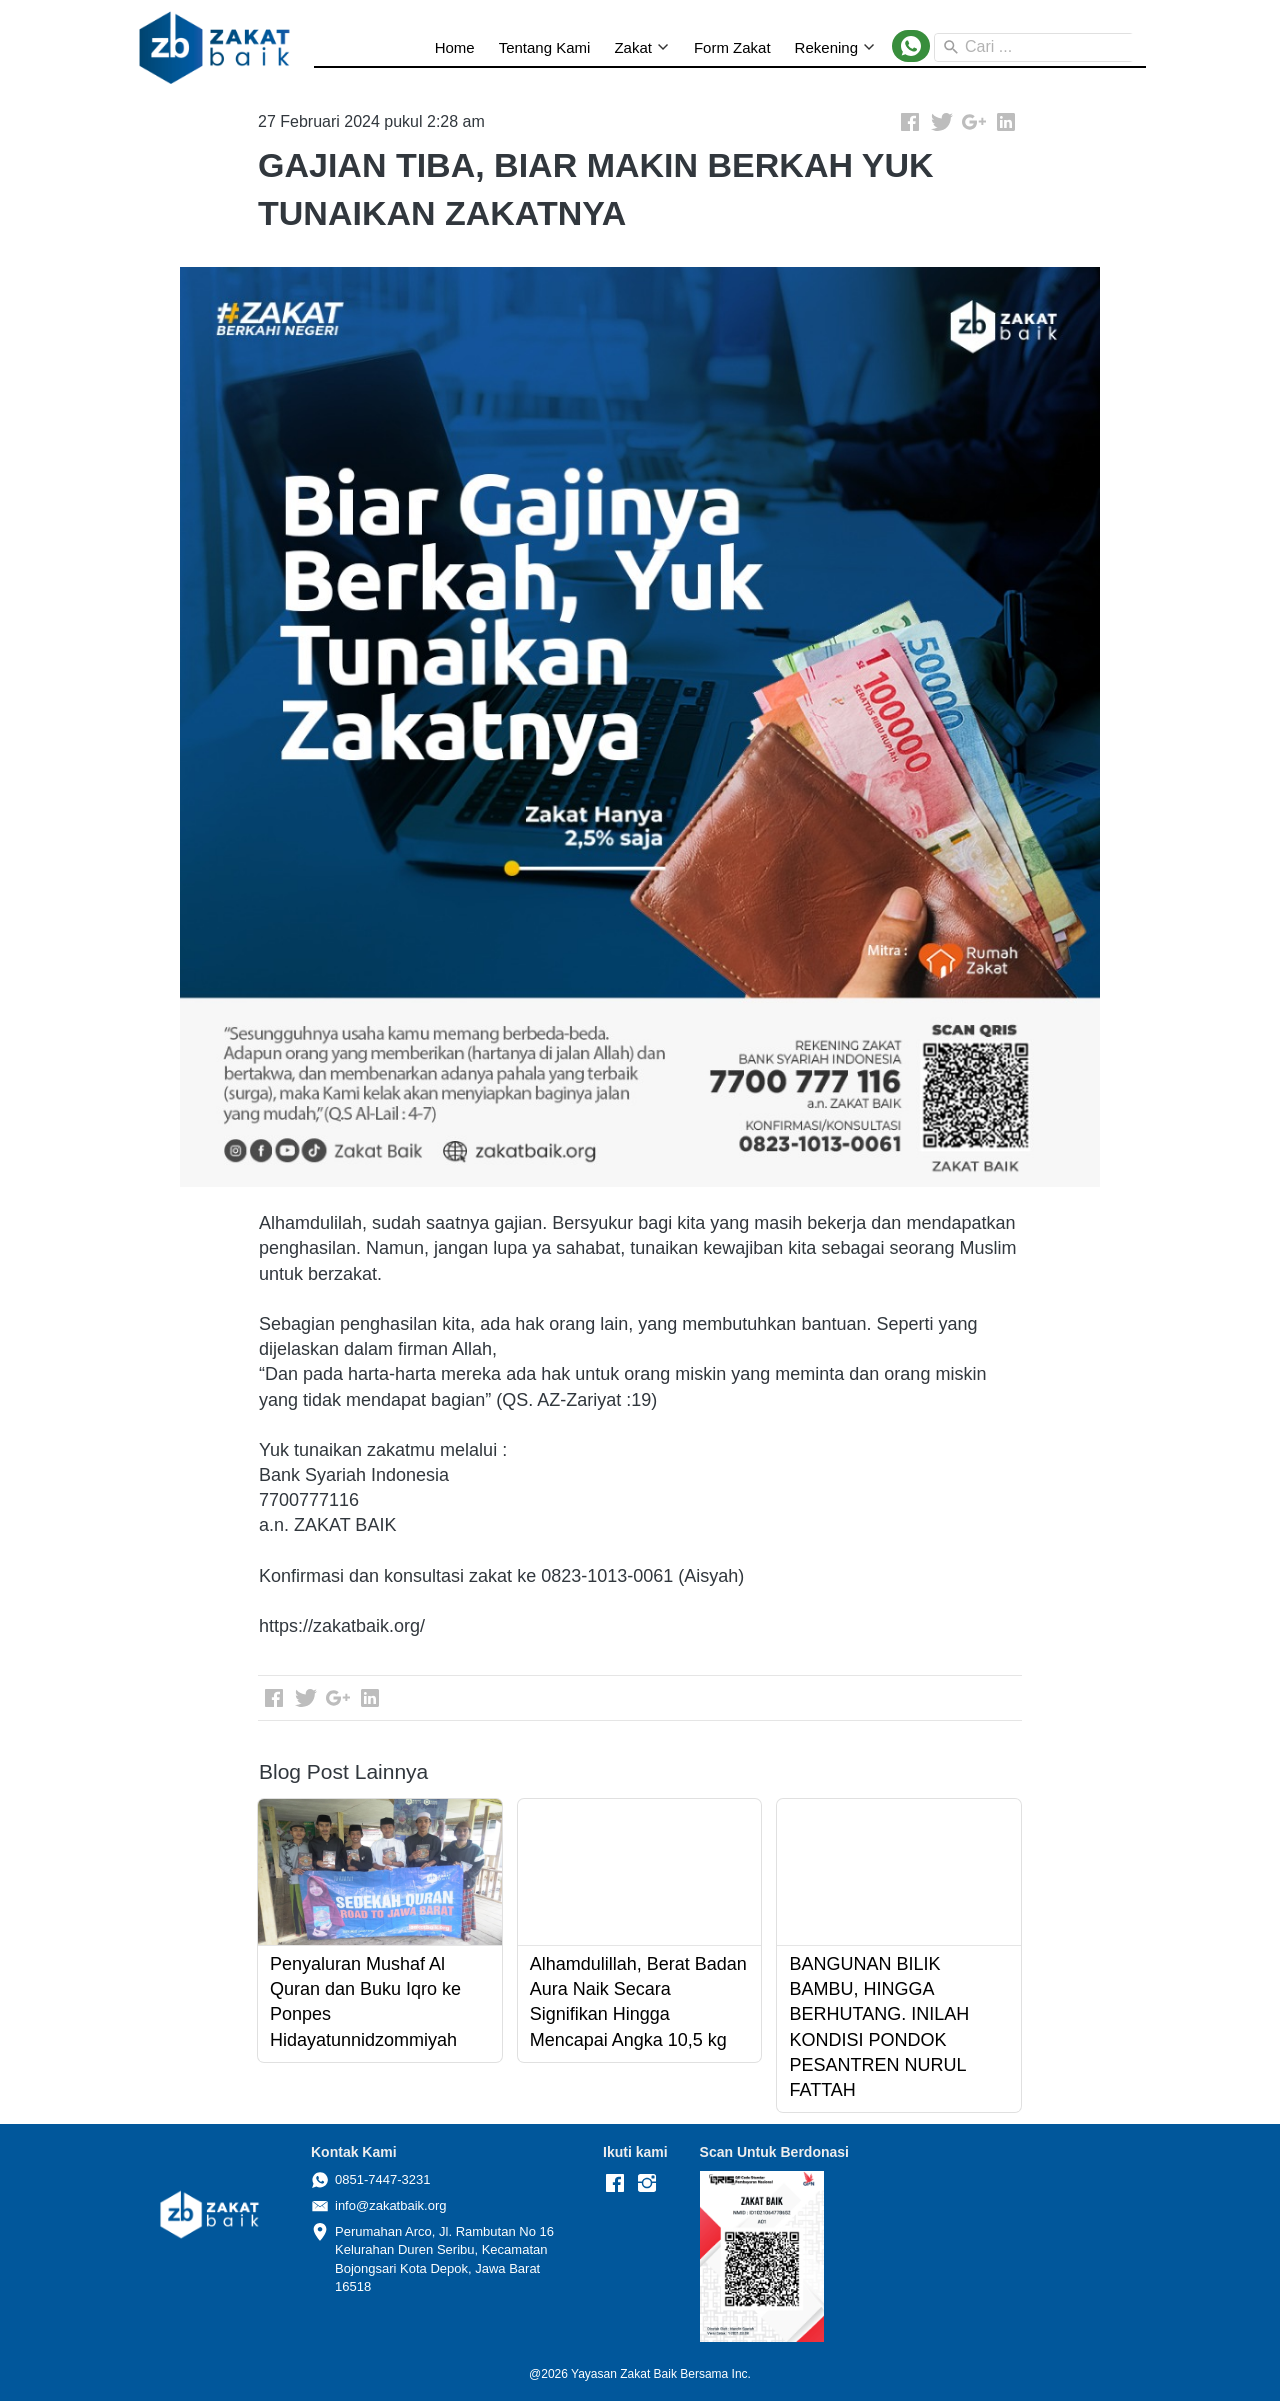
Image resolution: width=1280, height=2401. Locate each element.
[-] (615, 2184)
